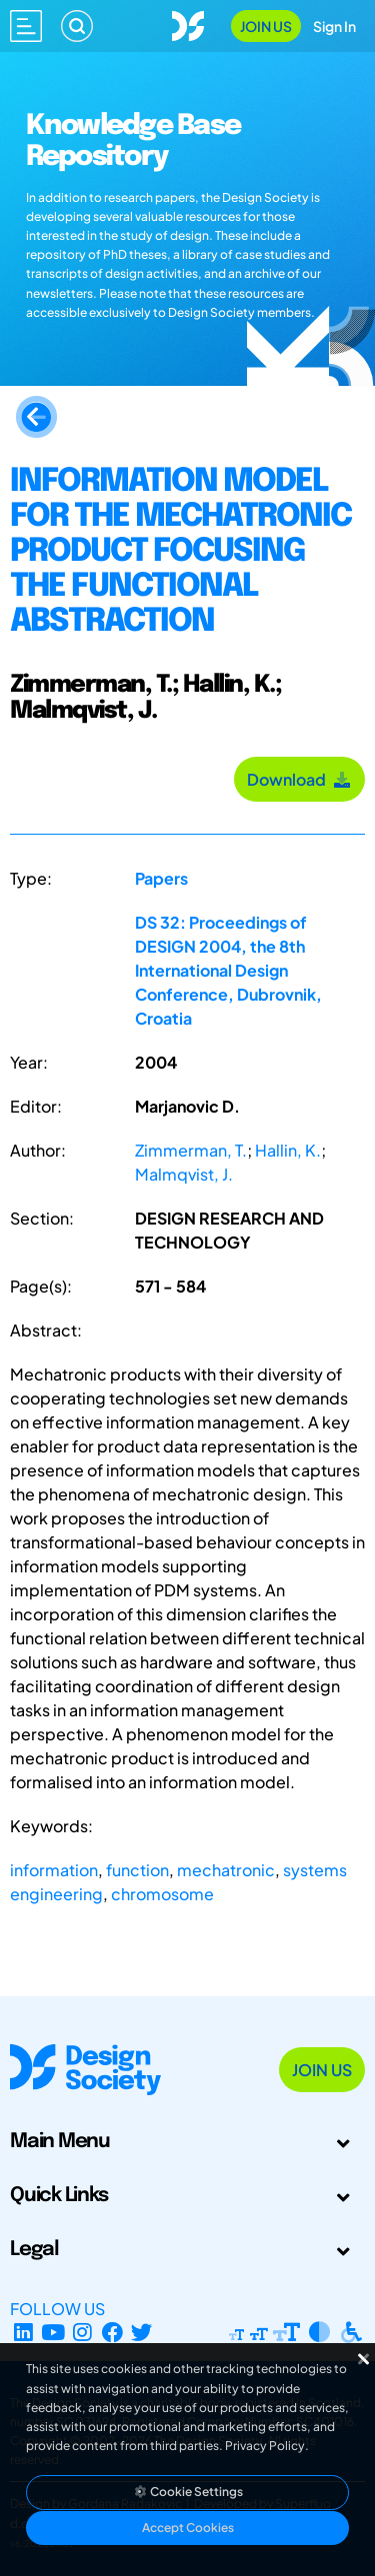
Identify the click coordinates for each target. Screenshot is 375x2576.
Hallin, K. (288, 1150)
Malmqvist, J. (184, 1174)
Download (299, 779)
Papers (161, 878)
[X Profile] (142, 2332)
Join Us (266, 26)
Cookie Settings (188, 2491)
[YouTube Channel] (53, 2332)
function (137, 1869)
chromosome (162, 1893)
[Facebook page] (112, 2332)
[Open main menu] (26, 26)
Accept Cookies (188, 2527)
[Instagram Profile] (82, 2332)
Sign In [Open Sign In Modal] (334, 26)
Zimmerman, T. (191, 1150)
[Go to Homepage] (188, 23)
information (54, 1869)
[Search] (77, 26)
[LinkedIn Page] (23, 2332)
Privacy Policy (265, 2445)
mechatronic (226, 1869)
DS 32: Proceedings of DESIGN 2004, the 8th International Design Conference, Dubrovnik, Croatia (228, 970)
